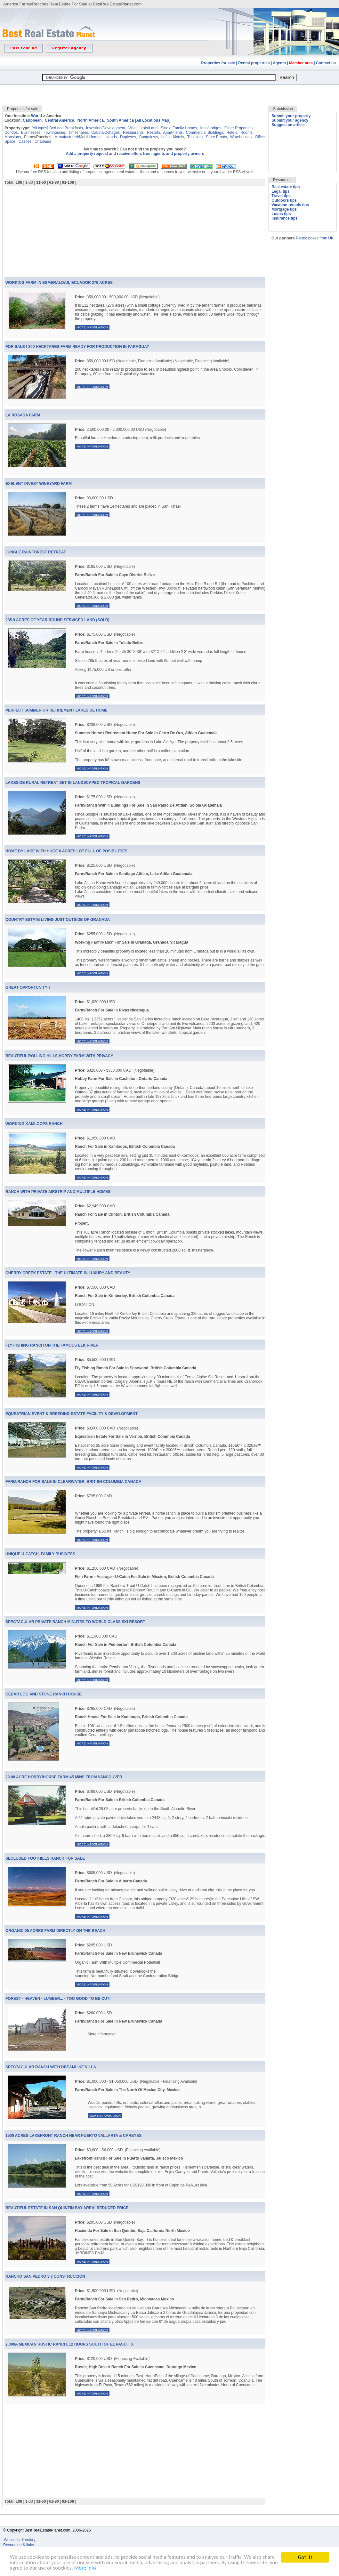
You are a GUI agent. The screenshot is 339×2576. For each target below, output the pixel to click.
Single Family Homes (179, 128)
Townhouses (54, 132)
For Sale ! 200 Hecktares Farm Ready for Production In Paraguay (77, 346)
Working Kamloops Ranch (34, 1124)
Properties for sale (218, 63)
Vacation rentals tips (290, 205)
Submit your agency (289, 120)
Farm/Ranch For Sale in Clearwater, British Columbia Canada (73, 1481)
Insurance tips (284, 218)
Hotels (231, 132)
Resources (282, 180)
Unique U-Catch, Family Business (40, 1554)
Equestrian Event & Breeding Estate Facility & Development (71, 1414)
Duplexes (128, 137)
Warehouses (241, 137)
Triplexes (195, 137)
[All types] (40, 128)
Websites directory (20, 2540)
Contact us (326, 63)
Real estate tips (285, 187)
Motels (178, 137)
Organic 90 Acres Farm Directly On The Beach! (56, 1930)
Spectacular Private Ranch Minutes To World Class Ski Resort (75, 1622)
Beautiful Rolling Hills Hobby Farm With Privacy (59, 1056)
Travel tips (280, 196)
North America (90, 120)
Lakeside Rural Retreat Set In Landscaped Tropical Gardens (72, 782)
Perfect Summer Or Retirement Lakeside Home (56, 710)
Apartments (172, 132)
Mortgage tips (284, 209)
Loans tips (281, 214)
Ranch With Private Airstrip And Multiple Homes (57, 1191)
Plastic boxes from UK (315, 238)
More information (92, 327)
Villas (132, 128)
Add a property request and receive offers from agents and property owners (135, 153)
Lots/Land (149, 128)
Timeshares (78, 132)
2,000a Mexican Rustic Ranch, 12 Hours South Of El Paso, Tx (69, 2344)
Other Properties (238, 128)
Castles (25, 141)
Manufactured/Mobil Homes (77, 137)
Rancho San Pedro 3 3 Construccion (45, 2276)
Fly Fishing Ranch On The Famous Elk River (52, 1345)
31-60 (41, 182)
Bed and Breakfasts (66, 128)
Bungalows (148, 137)
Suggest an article (287, 125)
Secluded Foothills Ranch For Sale (45, 1858)
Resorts (153, 132)
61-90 (54, 182)
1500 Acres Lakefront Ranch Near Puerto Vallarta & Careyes (73, 2135)
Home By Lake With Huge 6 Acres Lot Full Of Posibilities (66, 851)
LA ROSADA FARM (22, 415)
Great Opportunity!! (27, 987)
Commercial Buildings (204, 132)
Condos (11, 132)
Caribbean (32, 120)
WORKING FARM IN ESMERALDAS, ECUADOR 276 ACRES (59, 282)
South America (120, 120)
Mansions (12, 137)
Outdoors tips (284, 200)
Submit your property (291, 116)
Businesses (30, 132)
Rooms (246, 132)
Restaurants (133, 132)
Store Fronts (216, 137)
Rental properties (254, 63)
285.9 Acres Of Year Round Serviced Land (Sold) (57, 620)
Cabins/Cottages (105, 132)
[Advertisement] (169, 90)
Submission (283, 109)
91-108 (68, 182)
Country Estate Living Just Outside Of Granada (57, 919)
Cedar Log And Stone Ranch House (43, 1694)
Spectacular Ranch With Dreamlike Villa (50, 2067)
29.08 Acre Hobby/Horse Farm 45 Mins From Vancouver (63, 1777)
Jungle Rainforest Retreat (35, 552)
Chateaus (43, 141)
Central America (59, 120)
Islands (111, 137)
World (36, 116)
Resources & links (18, 2545)
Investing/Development (105, 128)
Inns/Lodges (210, 128)
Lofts (165, 137)
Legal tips (280, 191)
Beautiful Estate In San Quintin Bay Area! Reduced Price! (67, 2208)
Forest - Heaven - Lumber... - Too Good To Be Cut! (58, 1998)
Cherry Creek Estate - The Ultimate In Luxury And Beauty (67, 1273)
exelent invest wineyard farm (38, 483)
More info (95, 2568)
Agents (279, 63)
